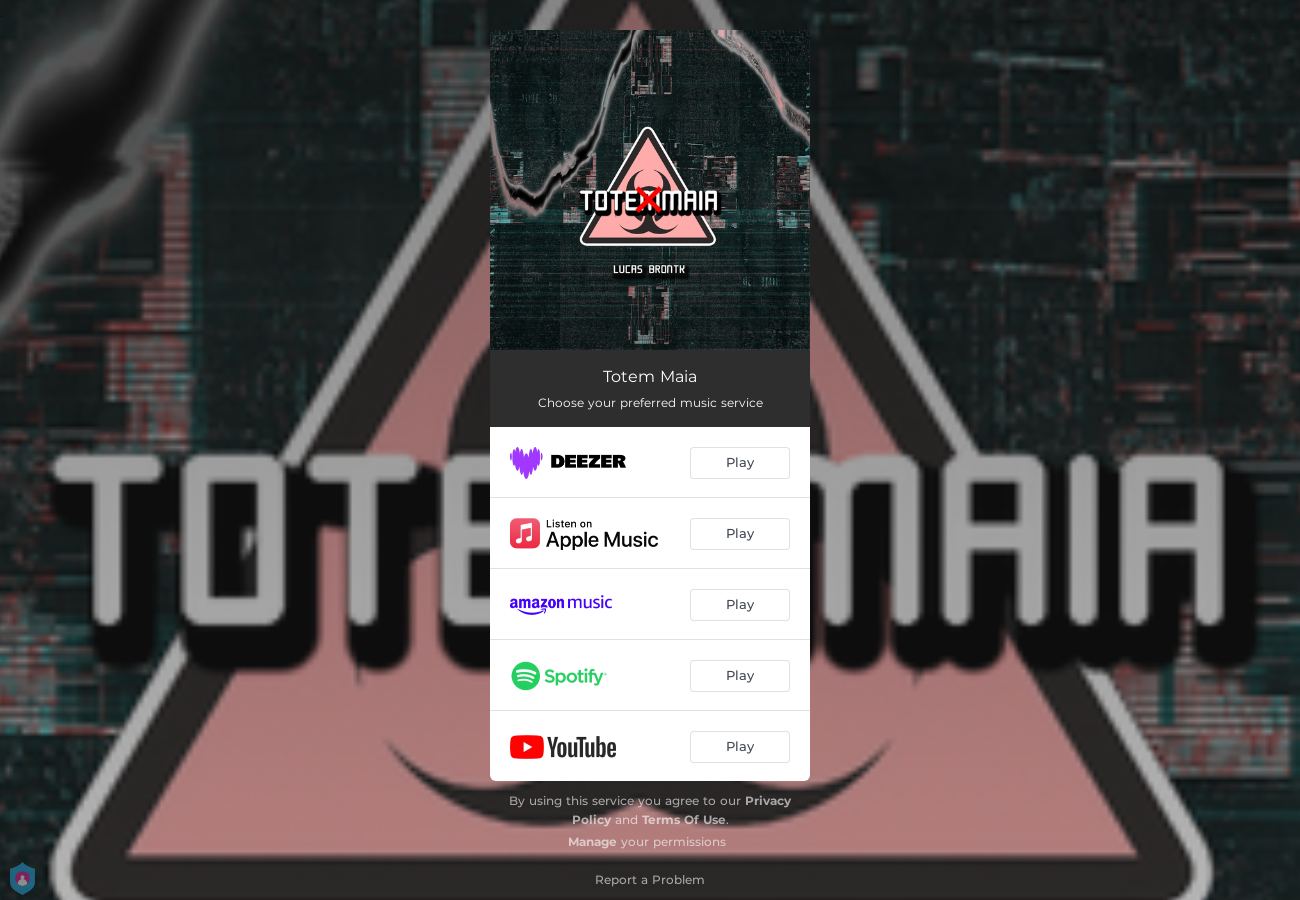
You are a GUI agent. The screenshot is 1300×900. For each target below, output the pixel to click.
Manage (592, 841)
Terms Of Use (684, 819)
